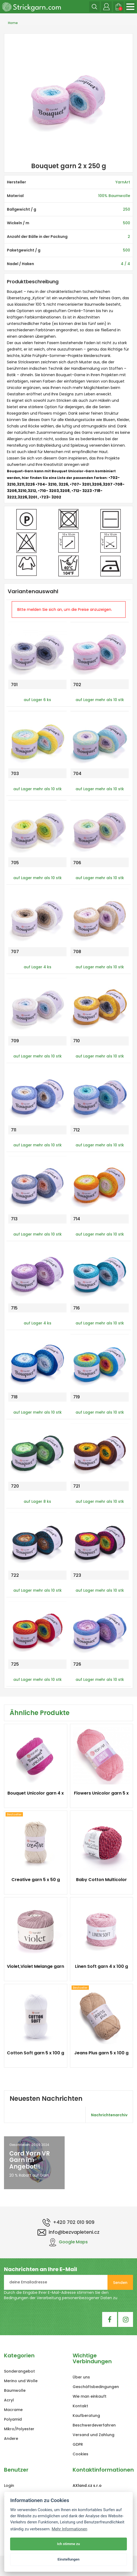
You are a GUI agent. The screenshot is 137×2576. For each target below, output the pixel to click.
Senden (120, 2282)
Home (13, 23)
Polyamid (13, 2419)
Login (9, 2485)
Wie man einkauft (89, 2396)
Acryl (9, 2400)
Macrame (13, 2409)
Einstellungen (68, 2559)
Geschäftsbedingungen (96, 2386)
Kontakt (80, 2406)
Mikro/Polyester (19, 2429)
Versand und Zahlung (93, 2434)
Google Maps (68, 2242)
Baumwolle (15, 2390)
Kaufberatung (86, 2415)
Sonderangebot (19, 2371)
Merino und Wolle (21, 2381)
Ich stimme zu (68, 2544)
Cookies (80, 2454)
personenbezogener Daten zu (89, 2297)
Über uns (81, 2377)
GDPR (78, 2444)
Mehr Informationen (69, 2529)
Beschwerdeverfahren (94, 2425)
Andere (11, 2438)
